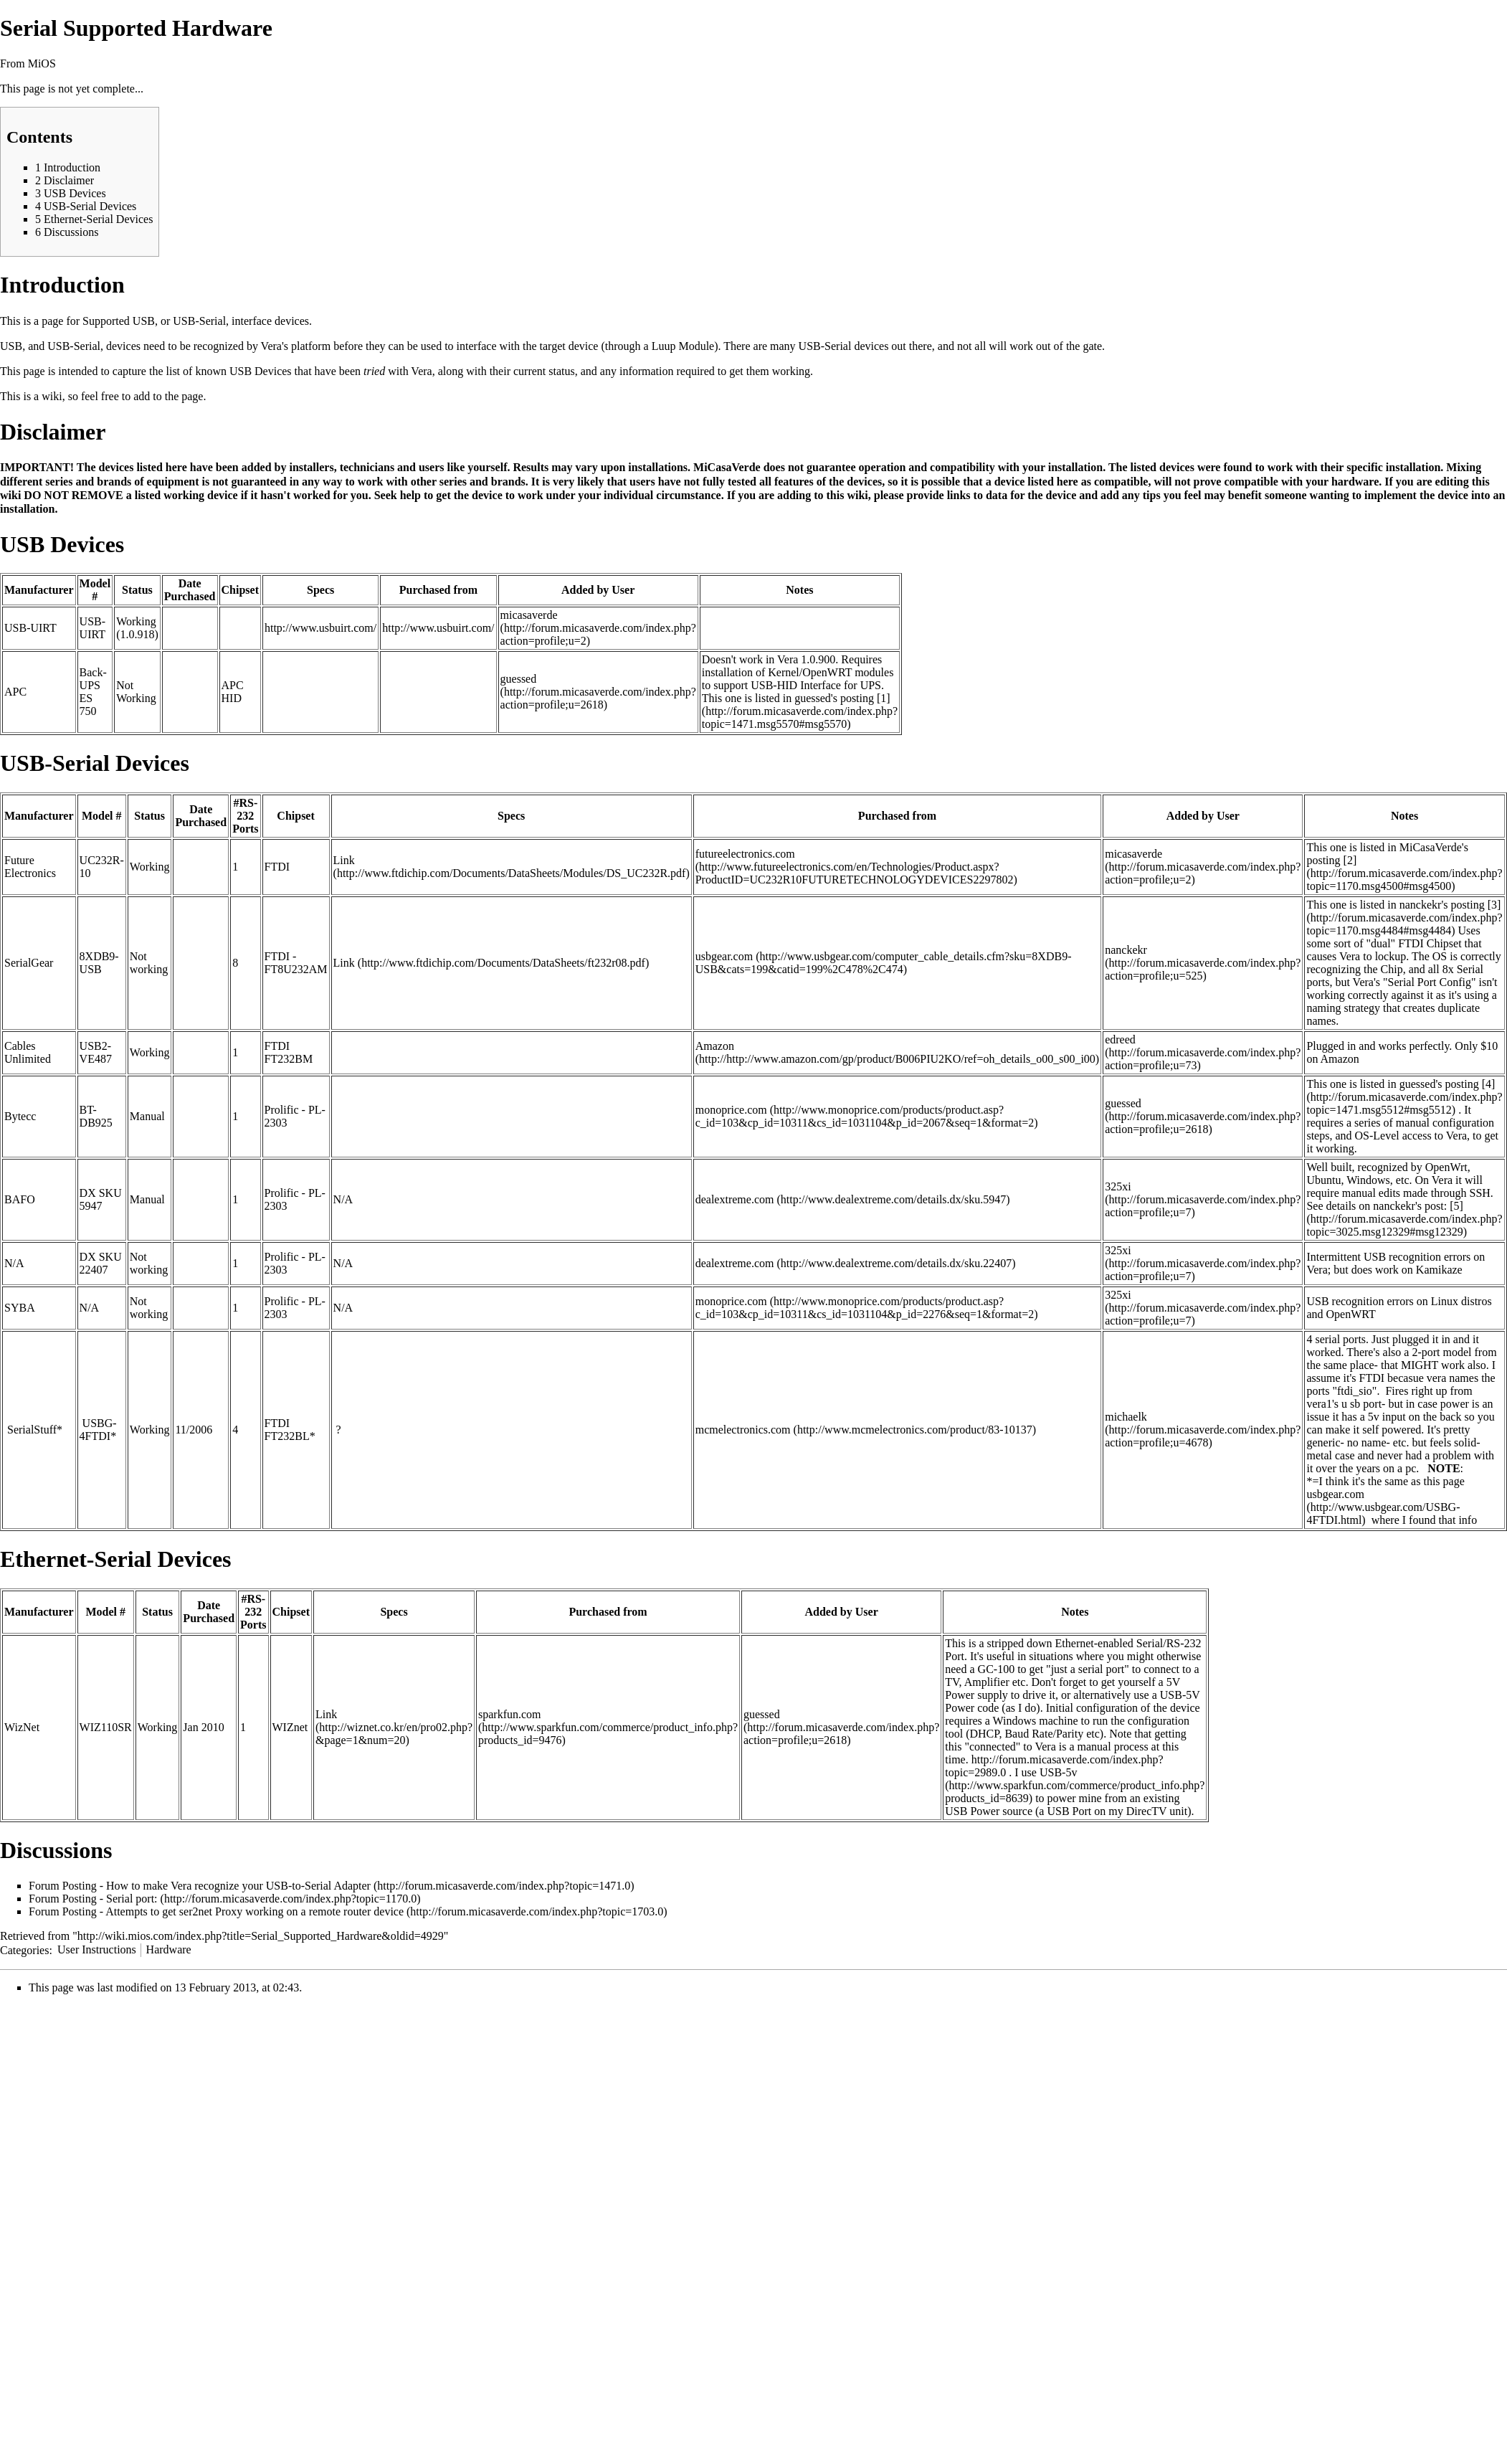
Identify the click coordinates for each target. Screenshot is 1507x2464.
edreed (1120, 1039)
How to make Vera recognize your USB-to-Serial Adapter (238, 1886)
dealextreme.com (734, 1199)
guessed (518, 679)
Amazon (714, 1046)
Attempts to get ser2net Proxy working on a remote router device (254, 1911)
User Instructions (96, 1949)
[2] (1350, 860)
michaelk (1126, 1417)
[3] (1494, 905)
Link (344, 860)
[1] (883, 698)
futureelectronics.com (745, 854)
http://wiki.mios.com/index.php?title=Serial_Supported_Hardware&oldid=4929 (260, 1936)
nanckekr (1126, 950)
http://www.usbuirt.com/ (320, 628)
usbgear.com (724, 956)
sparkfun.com (509, 1714)
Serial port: (132, 1898)
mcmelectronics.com (743, 1429)
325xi (1118, 1186)
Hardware (168, 1949)
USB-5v (1058, 1772)
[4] (1489, 1084)
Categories (24, 1949)
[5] (1456, 1206)
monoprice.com (731, 1110)
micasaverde (529, 615)
